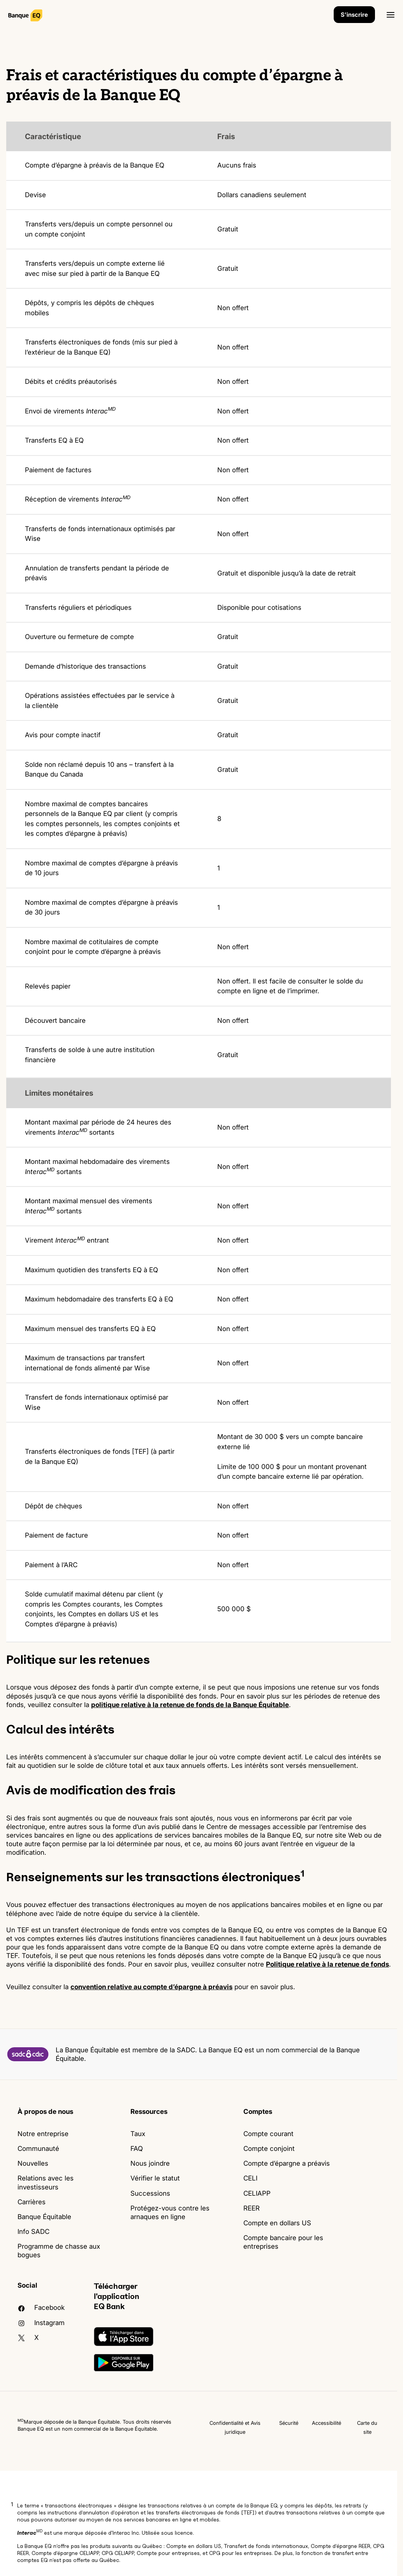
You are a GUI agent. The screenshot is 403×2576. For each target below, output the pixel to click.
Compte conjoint (269, 2148)
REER (251, 2208)
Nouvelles (33, 2163)
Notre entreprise (43, 2134)
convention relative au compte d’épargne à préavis (151, 1987)
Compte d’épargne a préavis (286, 2163)
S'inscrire (354, 14)
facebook (41, 2307)
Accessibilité (326, 2423)
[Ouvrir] (390, 14)
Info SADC (33, 2231)
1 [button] (12, 2504)
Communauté (38, 2148)
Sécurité (288, 2423)
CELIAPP (257, 2193)
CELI (250, 2178)
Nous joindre (150, 2163)
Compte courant (268, 2134)
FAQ (136, 2148)
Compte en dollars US (277, 2223)
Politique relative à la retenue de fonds (327, 1964)
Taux (137, 2134)
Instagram (41, 2323)
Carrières (32, 2202)
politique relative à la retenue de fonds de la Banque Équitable (190, 1705)
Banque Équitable (44, 2217)
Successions (150, 2193)
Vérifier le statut (155, 2178)
